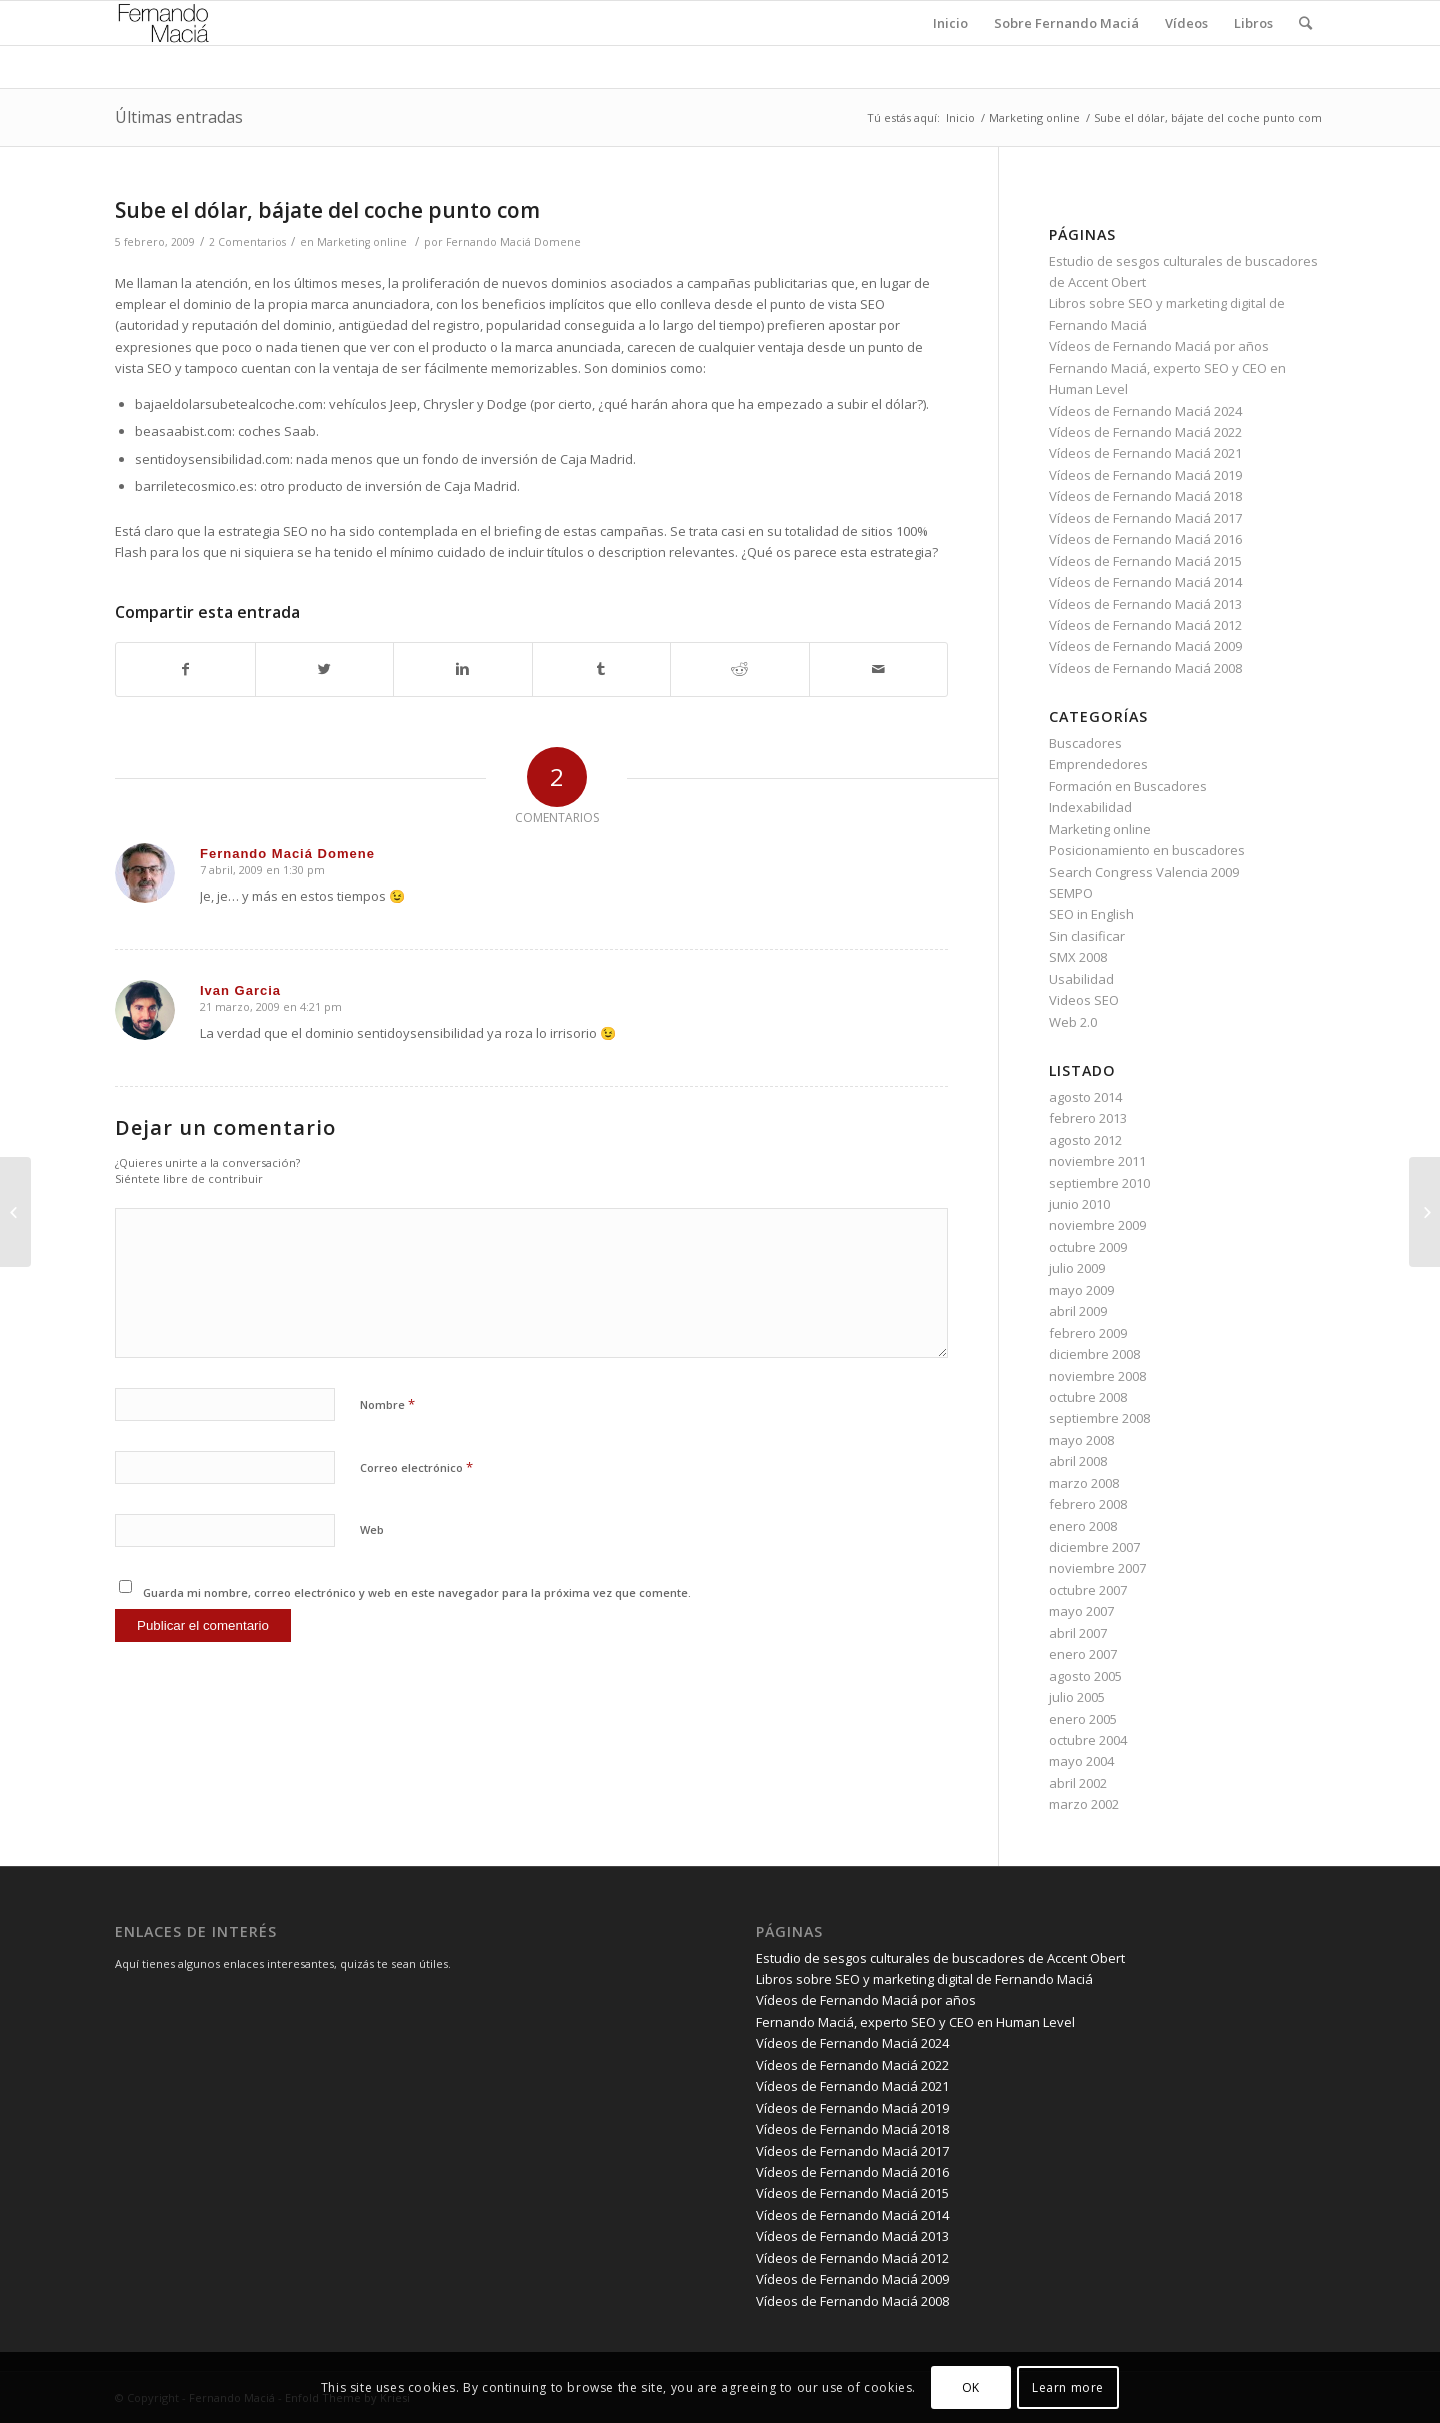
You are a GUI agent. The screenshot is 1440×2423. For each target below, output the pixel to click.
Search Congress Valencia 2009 (1144, 872)
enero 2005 (1083, 1719)
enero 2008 (1083, 1526)
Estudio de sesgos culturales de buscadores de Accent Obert (940, 1958)
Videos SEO (1084, 1000)
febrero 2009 (1088, 1333)
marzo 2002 (1084, 1804)
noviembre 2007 (1097, 1568)
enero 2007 (1083, 1654)
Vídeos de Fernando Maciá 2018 (1145, 496)
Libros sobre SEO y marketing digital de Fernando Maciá (924, 1979)
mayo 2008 (1081, 1440)
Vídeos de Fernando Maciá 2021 (1145, 453)
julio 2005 (1077, 1697)
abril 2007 (1078, 1633)
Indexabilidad (1090, 807)
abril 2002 (1078, 1783)
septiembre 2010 (1099, 1183)
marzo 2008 (1084, 1483)
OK (971, 2387)
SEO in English (1091, 914)
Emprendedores (1098, 764)
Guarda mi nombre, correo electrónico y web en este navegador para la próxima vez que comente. (417, 1592)
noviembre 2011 (1097, 1161)
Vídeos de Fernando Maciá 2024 (1145, 411)
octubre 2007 (1088, 1590)
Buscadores (1085, 743)
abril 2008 (1078, 1461)
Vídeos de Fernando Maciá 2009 (1145, 646)
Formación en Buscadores (1128, 786)
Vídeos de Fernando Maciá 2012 (1145, 625)
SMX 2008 (1078, 957)
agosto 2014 (1085, 1097)
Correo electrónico (416, 1467)
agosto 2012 (1085, 1140)
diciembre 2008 (1094, 1354)
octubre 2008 (1088, 1397)
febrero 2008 (1088, 1504)
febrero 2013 (1088, 1118)
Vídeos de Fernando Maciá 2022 (1145, 432)
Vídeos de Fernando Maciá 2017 (1145, 518)
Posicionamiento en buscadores (1147, 850)
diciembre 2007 (1094, 1547)
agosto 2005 (1085, 1676)
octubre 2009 (1088, 1247)
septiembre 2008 (1099, 1418)
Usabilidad (1081, 979)
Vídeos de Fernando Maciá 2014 (1145, 582)
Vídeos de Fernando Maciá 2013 (1145, 604)
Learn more (1068, 2387)
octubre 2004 (1088, 1740)
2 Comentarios (247, 242)
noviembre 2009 (1097, 1225)
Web (372, 1529)
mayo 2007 (1081, 1611)
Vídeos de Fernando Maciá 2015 (1145, 561)
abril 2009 (1078, 1311)
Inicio (960, 117)
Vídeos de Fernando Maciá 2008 (1145, 668)
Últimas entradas (179, 117)
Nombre (387, 1404)
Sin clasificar (1087, 936)
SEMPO (1071, 893)
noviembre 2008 (1097, 1376)
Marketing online (1034, 117)
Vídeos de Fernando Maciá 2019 (1145, 475)
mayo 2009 (1081, 1290)
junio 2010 (1079, 1204)
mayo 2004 (1081, 1761)
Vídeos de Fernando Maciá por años (1159, 346)
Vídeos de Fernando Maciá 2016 (1145, 539)
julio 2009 (1077, 1268)
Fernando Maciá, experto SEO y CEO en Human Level (915, 2022)
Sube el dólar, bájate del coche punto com (327, 210)
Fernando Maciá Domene (513, 242)
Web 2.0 (1073, 1022)
